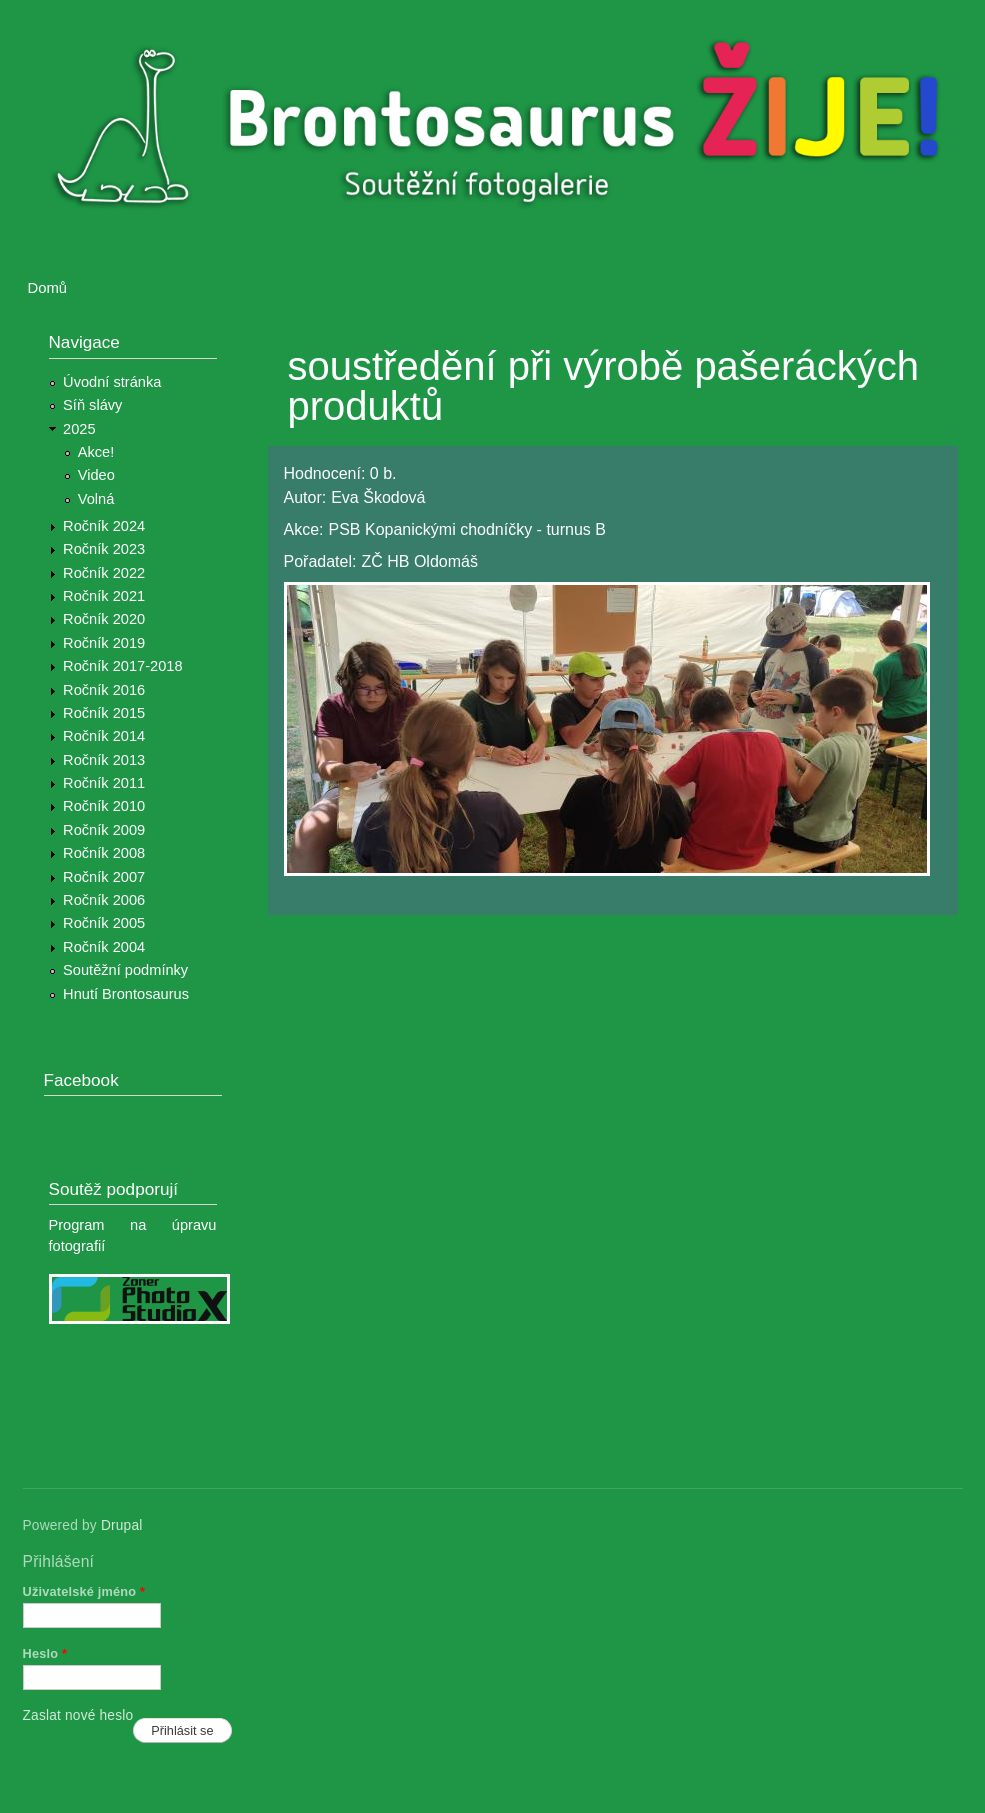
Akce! (96, 452)
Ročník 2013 (104, 760)
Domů (48, 288)
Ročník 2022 (104, 573)
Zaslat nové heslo (78, 1715)
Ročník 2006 (104, 900)
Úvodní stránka (112, 382)
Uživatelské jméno (84, 1591)
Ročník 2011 (104, 783)
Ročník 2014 (104, 736)
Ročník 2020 (104, 619)
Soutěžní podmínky (125, 970)
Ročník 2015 (104, 713)
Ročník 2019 (104, 643)
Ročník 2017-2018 (122, 666)
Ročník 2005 (104, 923)
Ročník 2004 (104, 947)
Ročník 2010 (104, 806)
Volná (96, 499)
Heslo (45, 1653)
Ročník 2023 (104, 549)
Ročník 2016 (104, 690)
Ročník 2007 (104, 877)
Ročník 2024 (104, 526)
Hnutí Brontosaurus (126, 994)
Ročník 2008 (104, 853)
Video (96, 475)
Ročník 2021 (104, 596)
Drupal (122, 1525)
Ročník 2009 (104, 830)
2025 (79, 429)
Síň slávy (92, 405)
